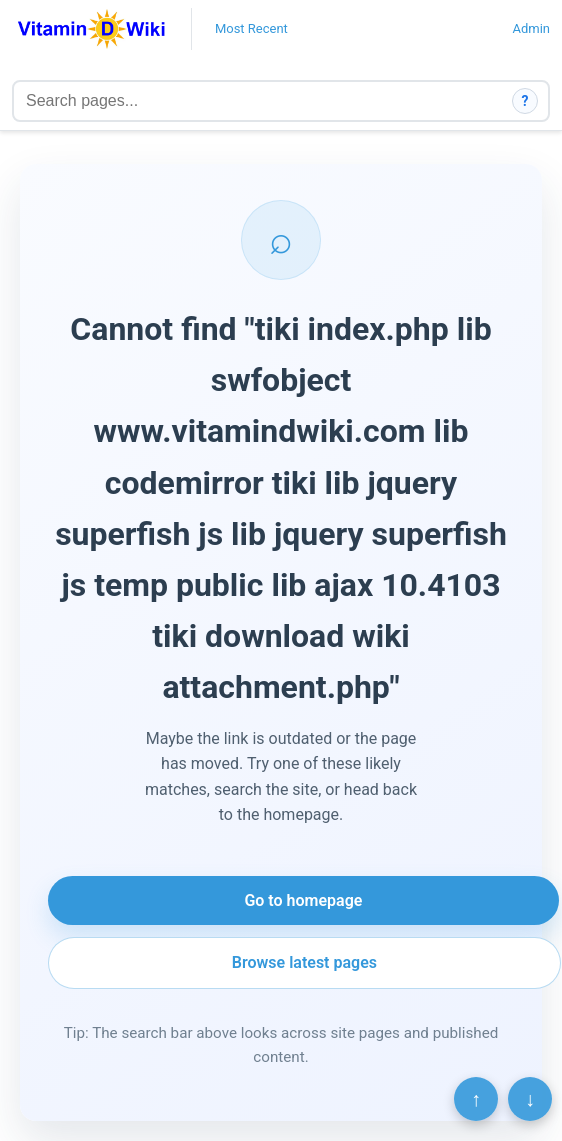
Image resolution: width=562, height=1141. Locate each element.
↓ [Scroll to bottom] (530, 1099)
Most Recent (251, 28)
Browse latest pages (304, 962)
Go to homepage (303, 900)
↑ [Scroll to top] (476, 1099)
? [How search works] (525, 101)
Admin (531, 28)
